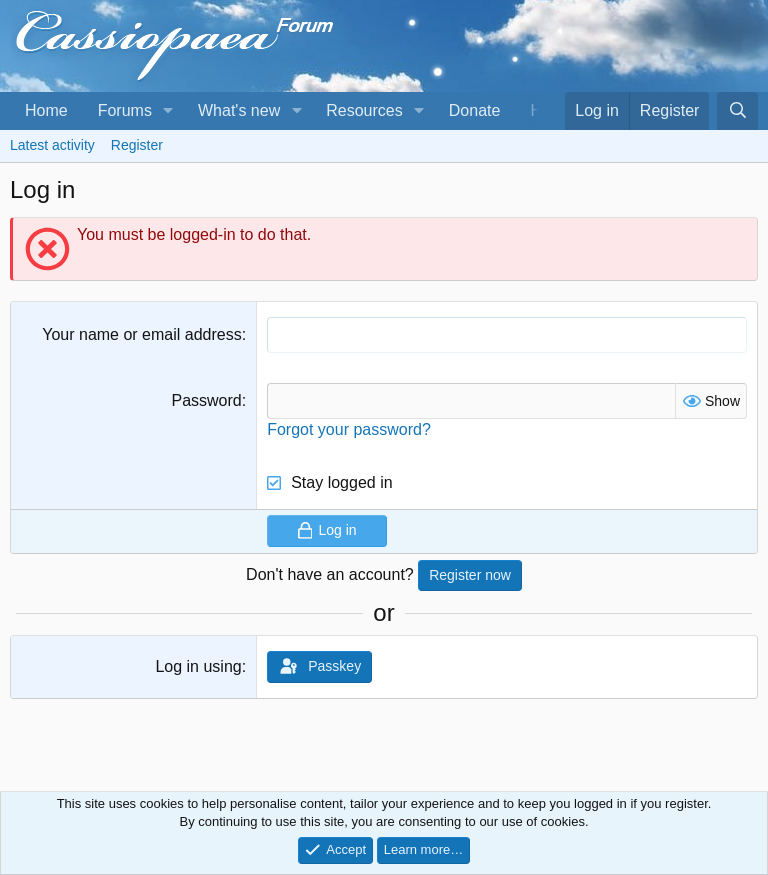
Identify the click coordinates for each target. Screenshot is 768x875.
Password (206, 400)
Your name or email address (142, 334)
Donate (475, 110)
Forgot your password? (349, 429)
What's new (239, 110)
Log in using (198, 666)
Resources (364, 110)
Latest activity (52, 145)
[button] (168, 111)
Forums (125, 110)
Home (46, 110)
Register (137, 145)
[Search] (737, 111)
